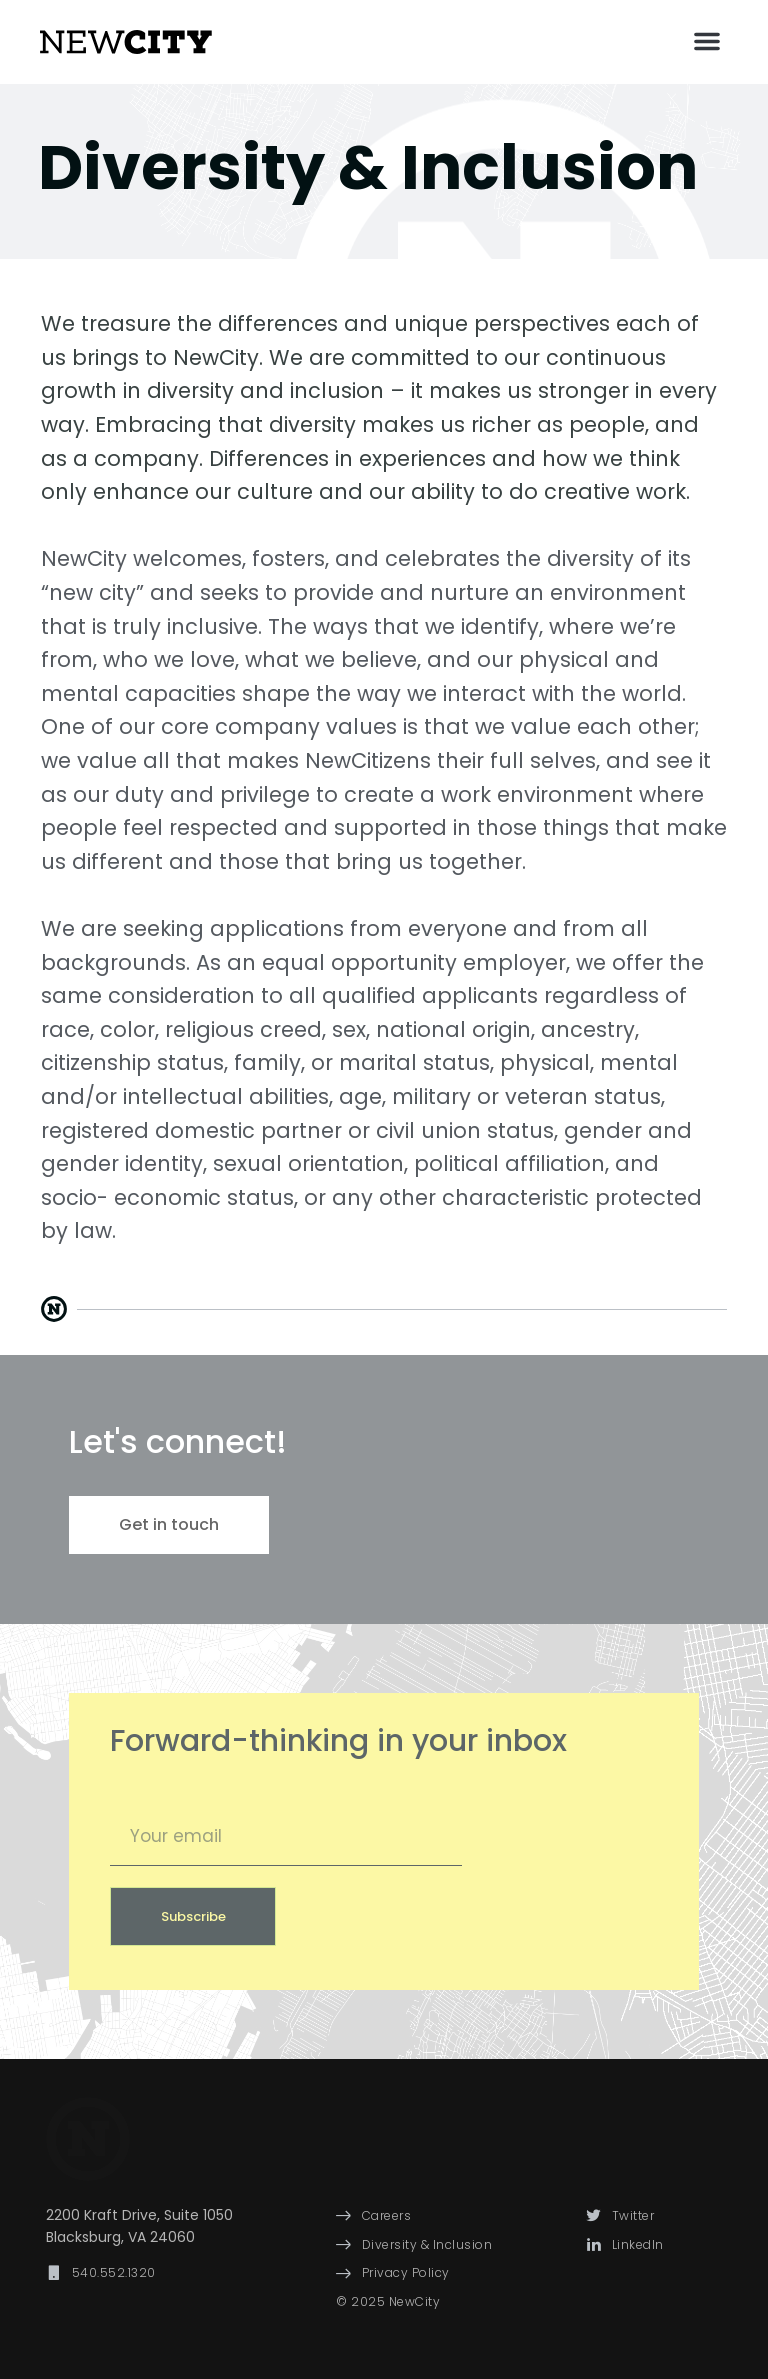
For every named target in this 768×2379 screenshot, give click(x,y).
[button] (707, 41)
